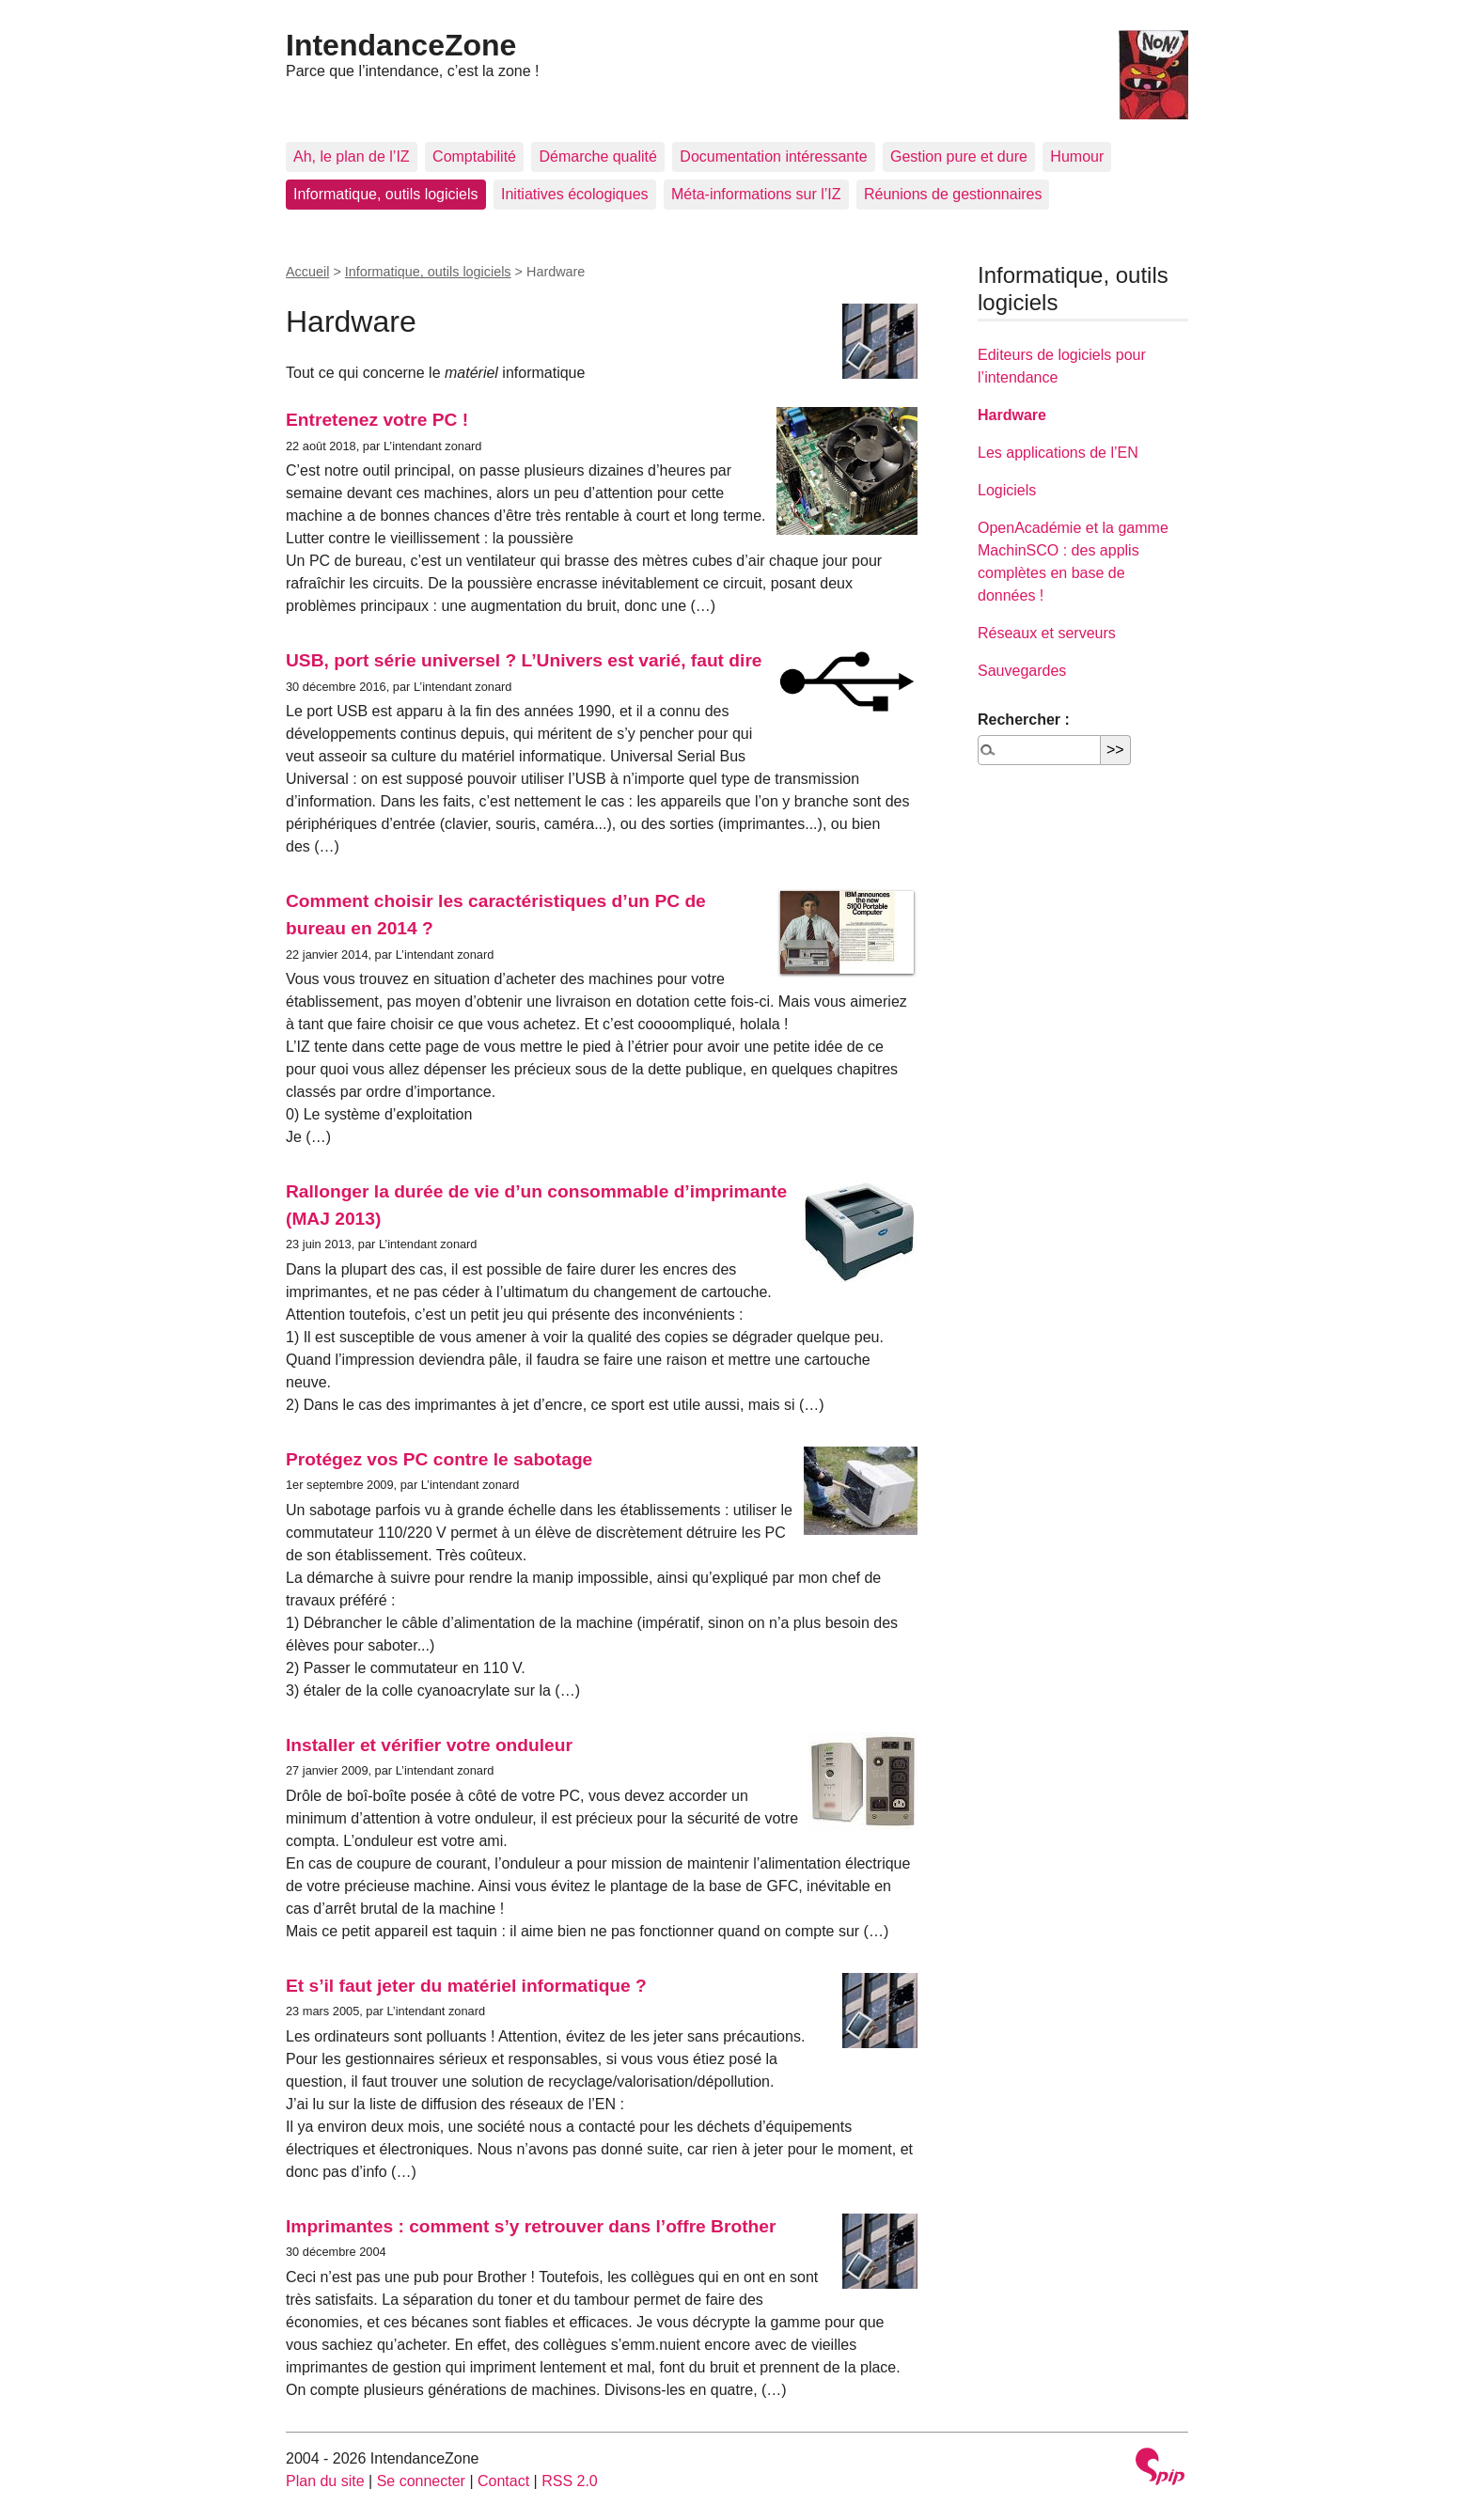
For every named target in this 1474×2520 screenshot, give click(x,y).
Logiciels (1007, 490)
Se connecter (421, 2481)
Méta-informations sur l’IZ (756, 194)
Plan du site (325, 2481)
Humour (1077, 156)
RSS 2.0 (569, 2481)
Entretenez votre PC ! (377, 420)
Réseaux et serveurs (1047, 633)
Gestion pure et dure (958, 156)
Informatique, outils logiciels (385, 194)
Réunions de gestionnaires (953, 194)
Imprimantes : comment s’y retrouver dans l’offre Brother (531, 2226)
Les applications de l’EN (1058, 453)
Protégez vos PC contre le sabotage (439, 1459)
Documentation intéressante (773, 156)
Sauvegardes (1022, 671)
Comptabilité (474, 156)
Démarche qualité (597, 156)
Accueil (307, 271)
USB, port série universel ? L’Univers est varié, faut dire (524, 660)
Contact (503, 2481)
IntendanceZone (401, 45)
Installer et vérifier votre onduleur (429, 1745)
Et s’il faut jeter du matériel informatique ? (466, 1986)
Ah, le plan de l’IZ (351, 156)
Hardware (1012, 415)
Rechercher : (1024, 720)
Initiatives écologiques (575, 194)
